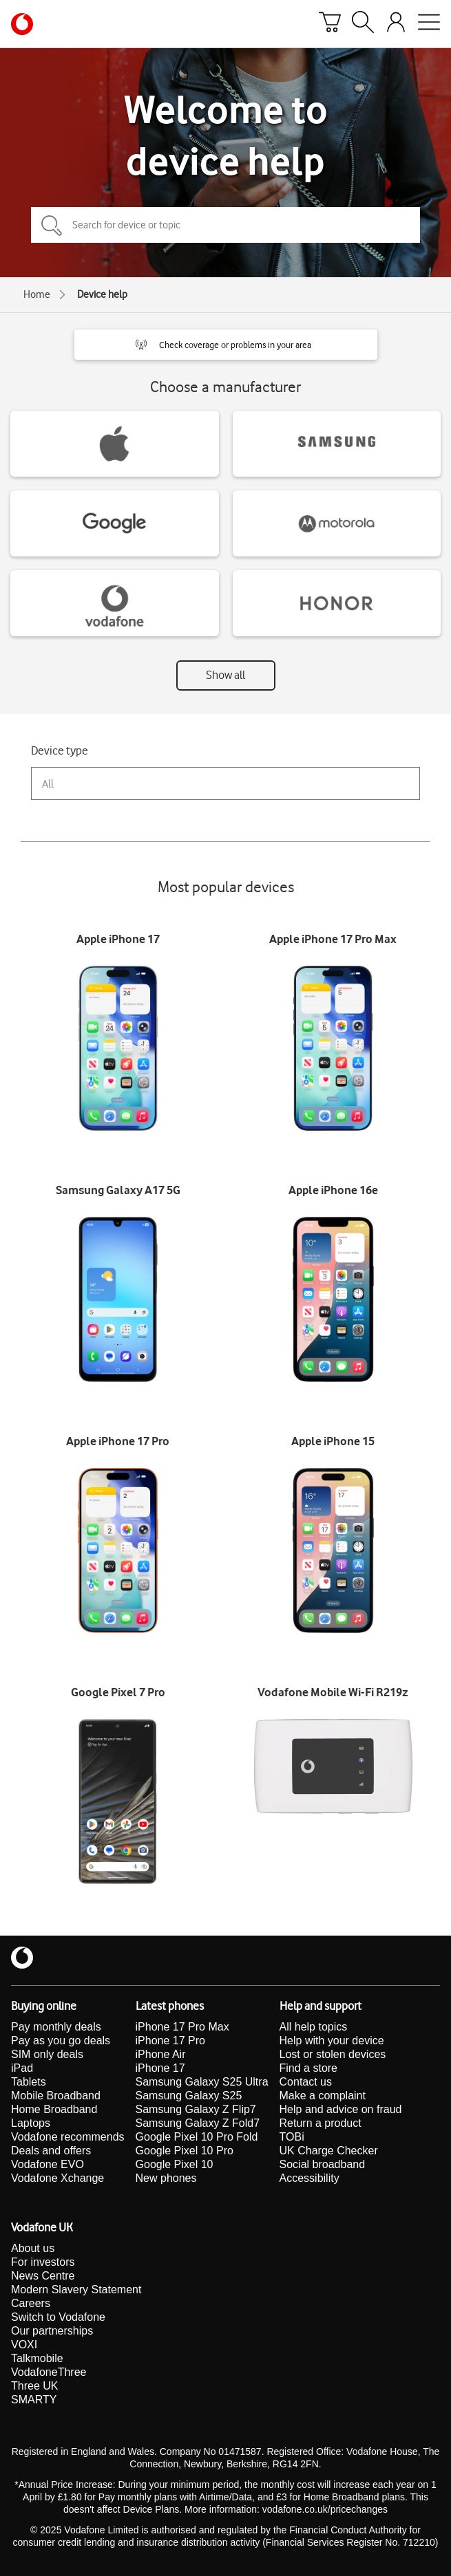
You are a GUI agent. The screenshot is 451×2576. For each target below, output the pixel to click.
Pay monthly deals (56, 2027)
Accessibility (309, 2178)
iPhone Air (161, 2054)
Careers (30, 2303)
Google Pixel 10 (174, 2164)
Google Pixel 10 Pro (184, 2150)
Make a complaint (323, 2095)
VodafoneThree (48, 2372)
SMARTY (33, 2399)
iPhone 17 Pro (170, 2040)
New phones (166, 2178)
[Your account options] (396, 24)
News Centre (42, 2276)
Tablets (28, 2082)
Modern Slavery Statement (76, 2289)
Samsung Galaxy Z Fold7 (198, 2123)
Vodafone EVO (47, 2164)
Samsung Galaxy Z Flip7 (196, 2109)
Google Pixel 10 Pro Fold (197, 2137)
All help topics (314, 2027)
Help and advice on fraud (341, 2109)
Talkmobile (37, 2358)
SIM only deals (47, 2054)
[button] (225, 344)
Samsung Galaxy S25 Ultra (202, 2082)
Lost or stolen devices (333, 2054)
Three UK (34, 2386)
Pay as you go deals (60, 2040)
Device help (102, 294)
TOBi (292, 2137)
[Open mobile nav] (429, 24)
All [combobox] (48, 783)
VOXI (24, 2344)
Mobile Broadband (56, 2095)
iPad (22, 2068)
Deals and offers (51, 2150)
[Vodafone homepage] (22, 24)
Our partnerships (52, 2331)
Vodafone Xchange (57, 2178)
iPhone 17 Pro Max (182, 2027)
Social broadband (323, 2164)
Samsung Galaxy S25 (189, 2095)
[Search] (363, 24)
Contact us (306, 2082)
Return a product (320, 2123)
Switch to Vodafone (58, 2317)
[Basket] (330, 24)
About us (32, 2248)
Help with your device (332, 2040)
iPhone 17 (160, 2068)
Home (36, 294)
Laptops (30, 2123)
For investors (42, 2262)
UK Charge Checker (329, 2150)
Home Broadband (54, 2109)
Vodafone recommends (68, 2137)
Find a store (308, 2068)
